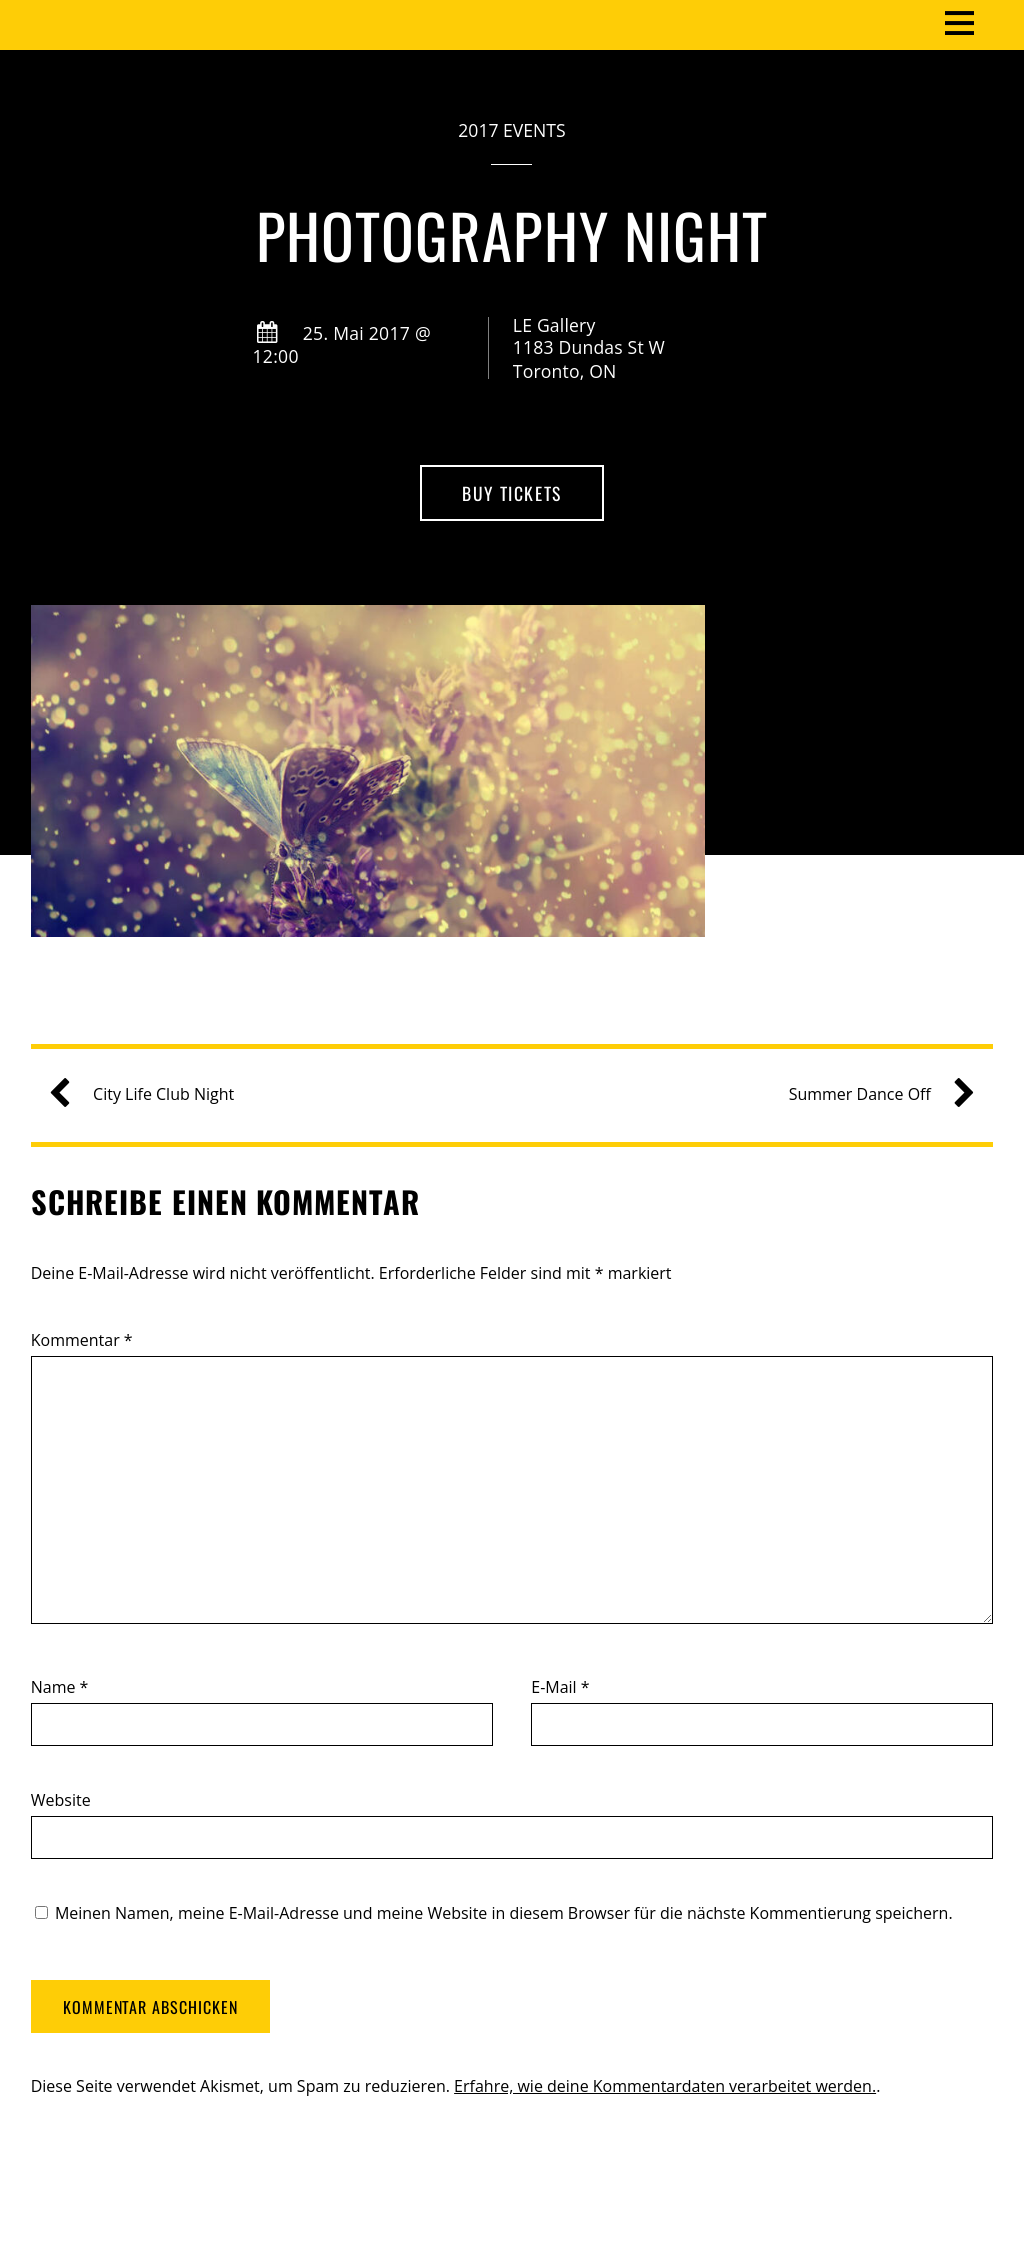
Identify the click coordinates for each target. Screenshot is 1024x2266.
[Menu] (959, 21)
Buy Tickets (511, 493)
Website (61, 1800)
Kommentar (82, 1340)
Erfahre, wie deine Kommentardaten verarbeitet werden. (665, 2086)
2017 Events (511, 130)
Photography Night (512, 234)
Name (60, 1687)
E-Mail (560, 1687)
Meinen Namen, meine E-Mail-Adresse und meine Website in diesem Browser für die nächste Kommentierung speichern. (504, 1913)
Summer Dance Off (874, 1094)
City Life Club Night (149, 1094)
